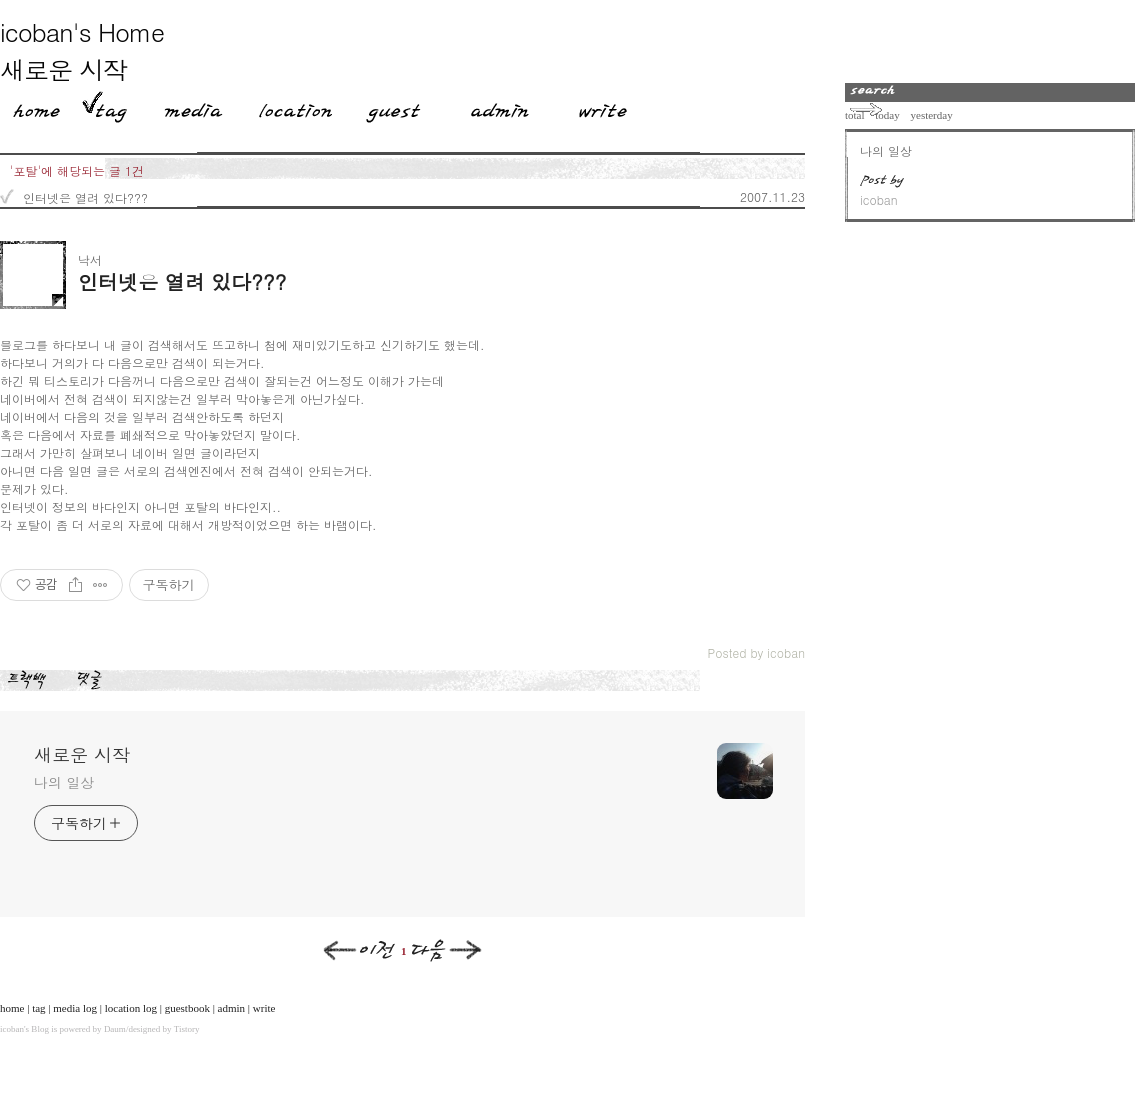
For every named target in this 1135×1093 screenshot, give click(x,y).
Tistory (187, 1029)
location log (131, 1008)
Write (603, 107)
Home (30, 107)
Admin (500, 107)
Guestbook (387, 107)
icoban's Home (82, 31)
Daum (115, 1029)
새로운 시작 (63, 69)
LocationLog (288, 107)
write (264, 1008)
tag (38, 1008)
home (12, 1008)
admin (232, 1008)
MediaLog (186, 107)
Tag (104, 107)
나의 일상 (64, 782)
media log (75, 1008)
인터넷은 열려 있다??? (85, 197)
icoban (12, 1029)
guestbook (187, 1008)
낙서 (90, 259)
